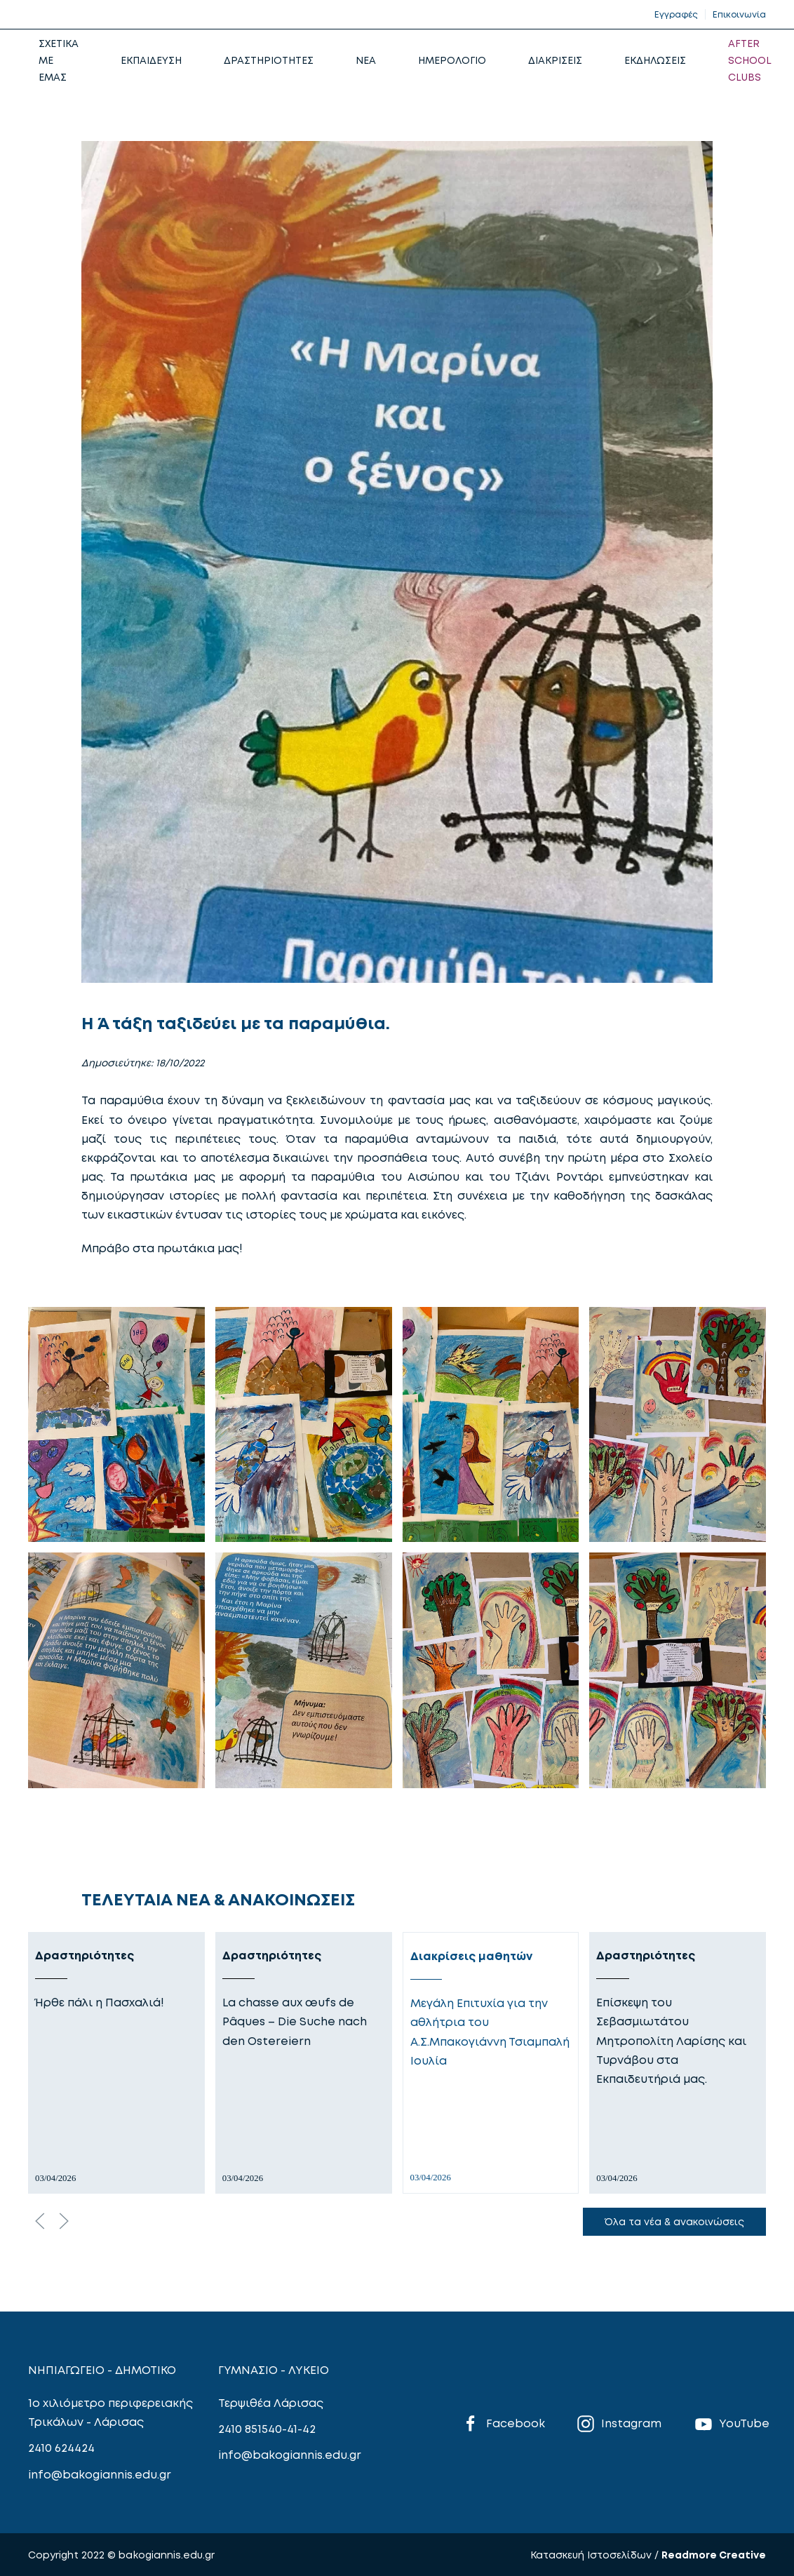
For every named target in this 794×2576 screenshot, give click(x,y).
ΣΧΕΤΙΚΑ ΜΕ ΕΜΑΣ (59, 60)
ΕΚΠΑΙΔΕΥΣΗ (151, 60)
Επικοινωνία (739, 14)
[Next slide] (64, 2221)
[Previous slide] (40, 2221)
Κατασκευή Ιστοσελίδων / (595, 2555)
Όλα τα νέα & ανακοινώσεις (674, 2221)
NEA (366, 60)
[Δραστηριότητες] (116, 2063)
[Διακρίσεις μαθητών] (491, 2063)
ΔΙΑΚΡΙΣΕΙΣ (555, 60)
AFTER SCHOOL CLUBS (750, 60)
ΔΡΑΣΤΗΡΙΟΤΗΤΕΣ (269, 60)
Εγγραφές (676, 14)
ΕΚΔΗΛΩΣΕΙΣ (655, 60)
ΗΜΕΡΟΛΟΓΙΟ (452, 60)
